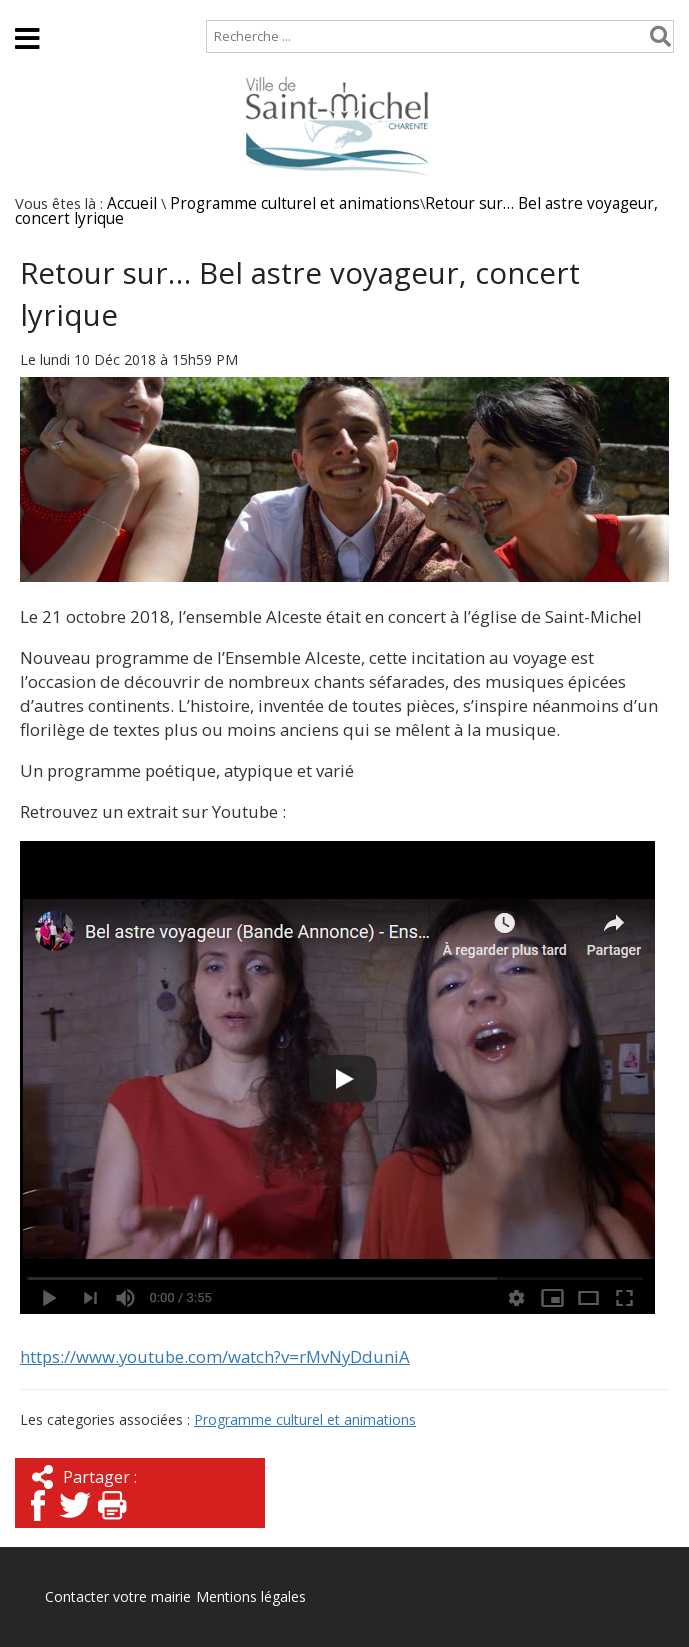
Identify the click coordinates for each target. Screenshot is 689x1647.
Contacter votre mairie (118, 1596)
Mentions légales (251, 1596)
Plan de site (127, 9)
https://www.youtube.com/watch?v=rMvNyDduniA (215, 1356)
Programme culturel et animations (295, 203)
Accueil (32, 9)
